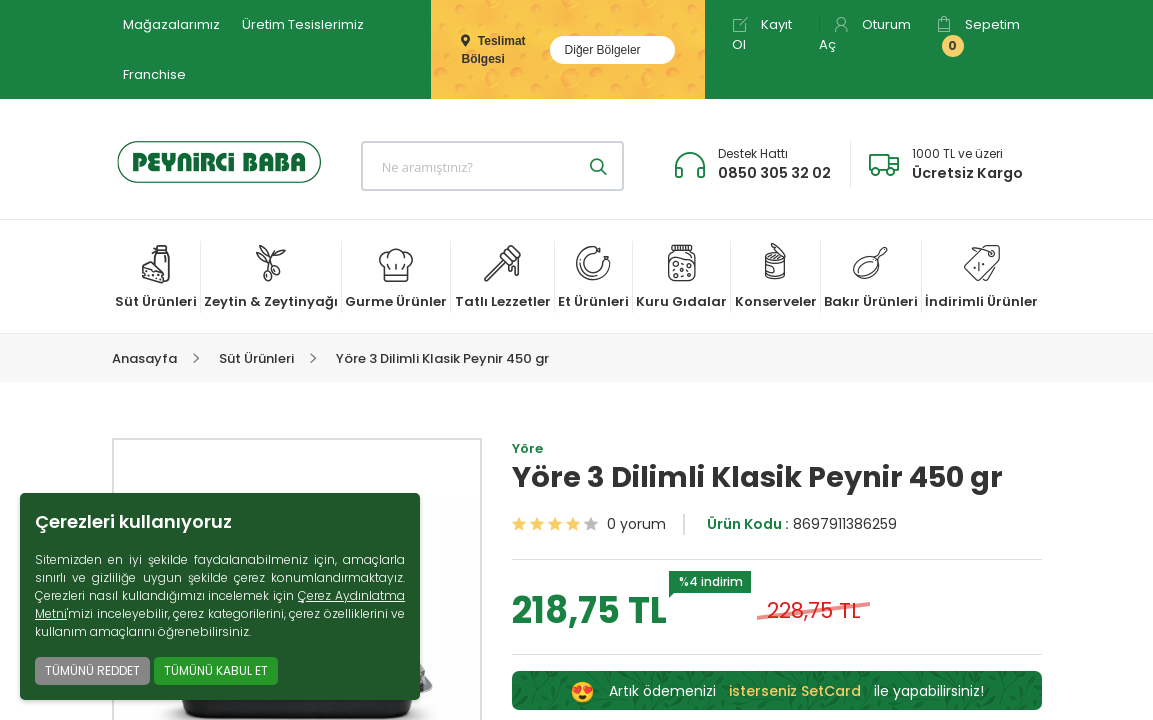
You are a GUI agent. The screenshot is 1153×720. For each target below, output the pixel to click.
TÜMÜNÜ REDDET (92, 670)
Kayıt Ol (762, 34)
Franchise (154, 74)
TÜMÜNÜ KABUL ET (216, 670)
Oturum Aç (865, 34)
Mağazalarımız (171, 24)
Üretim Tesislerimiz (303, 24)
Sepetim (978, 36)
